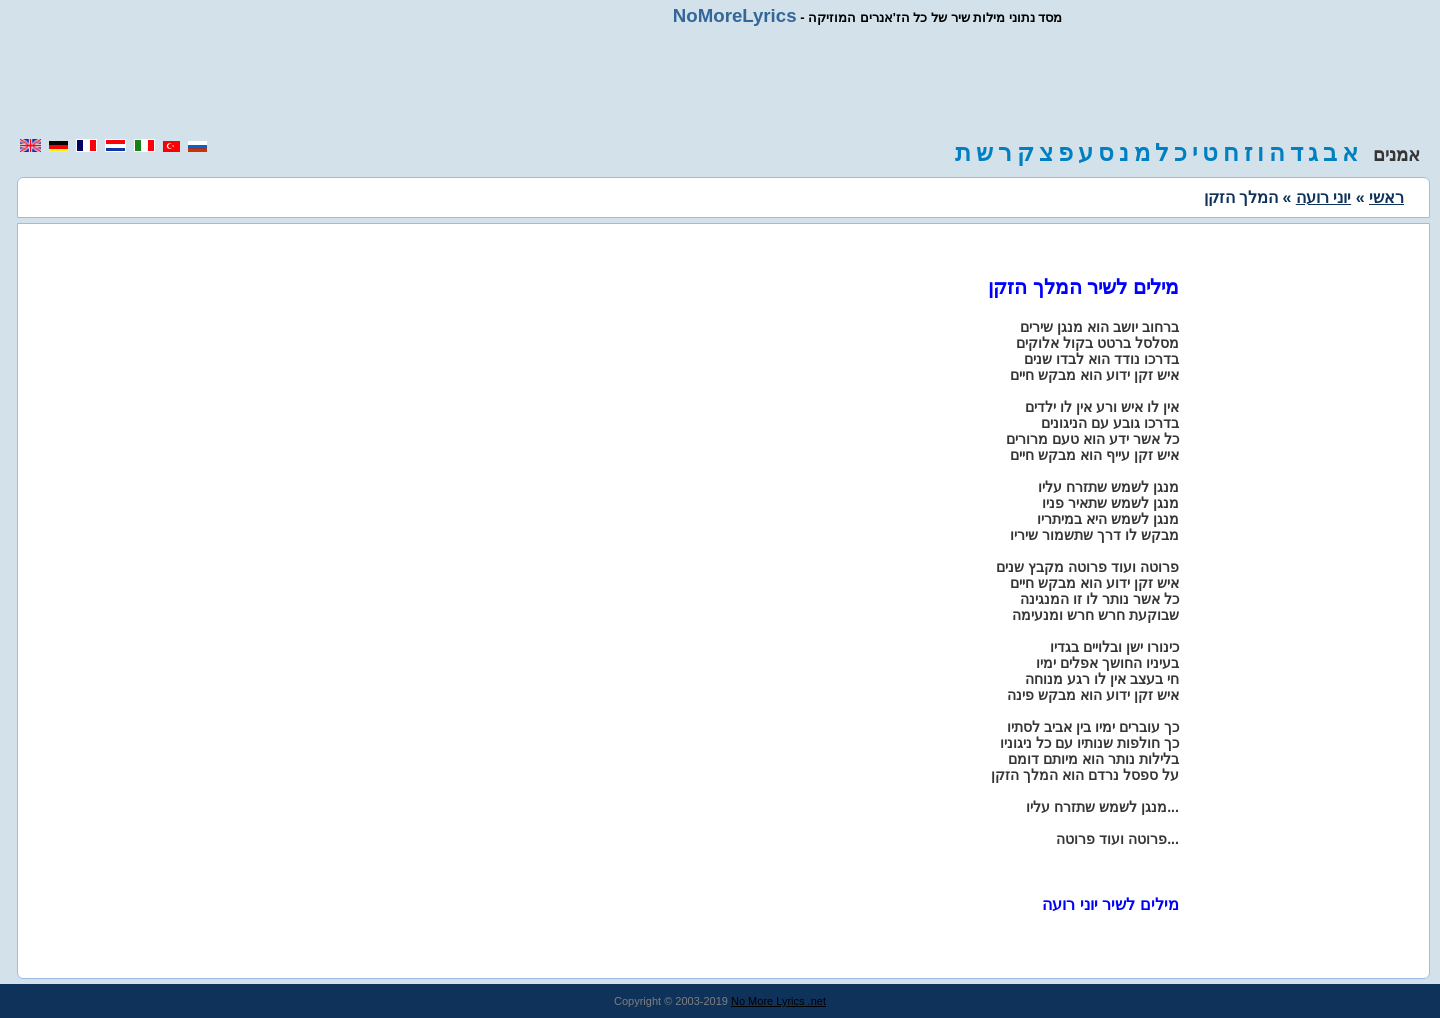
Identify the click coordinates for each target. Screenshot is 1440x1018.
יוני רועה (1323, 197)
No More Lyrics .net (778, 1001)
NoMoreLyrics (735, 15)
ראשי (1386, 197)
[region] (720, 82)
